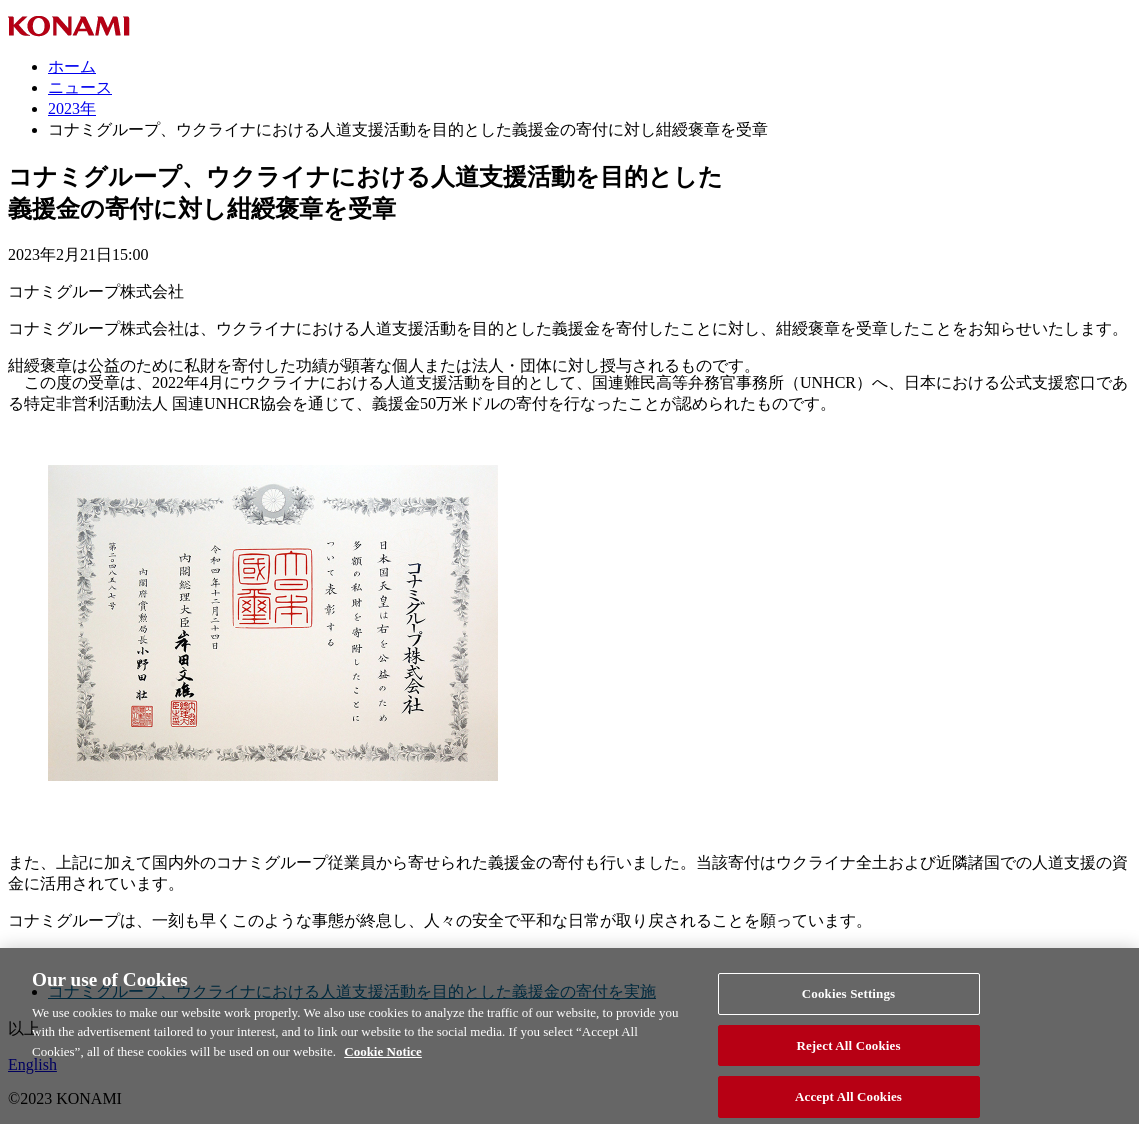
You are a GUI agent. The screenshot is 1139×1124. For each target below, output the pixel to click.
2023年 (72, 108)
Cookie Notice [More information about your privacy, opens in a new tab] (383, 1060)
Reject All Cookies (848, 1054)
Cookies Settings (848, 1002)
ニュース (80, 87)
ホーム (72, 66)
